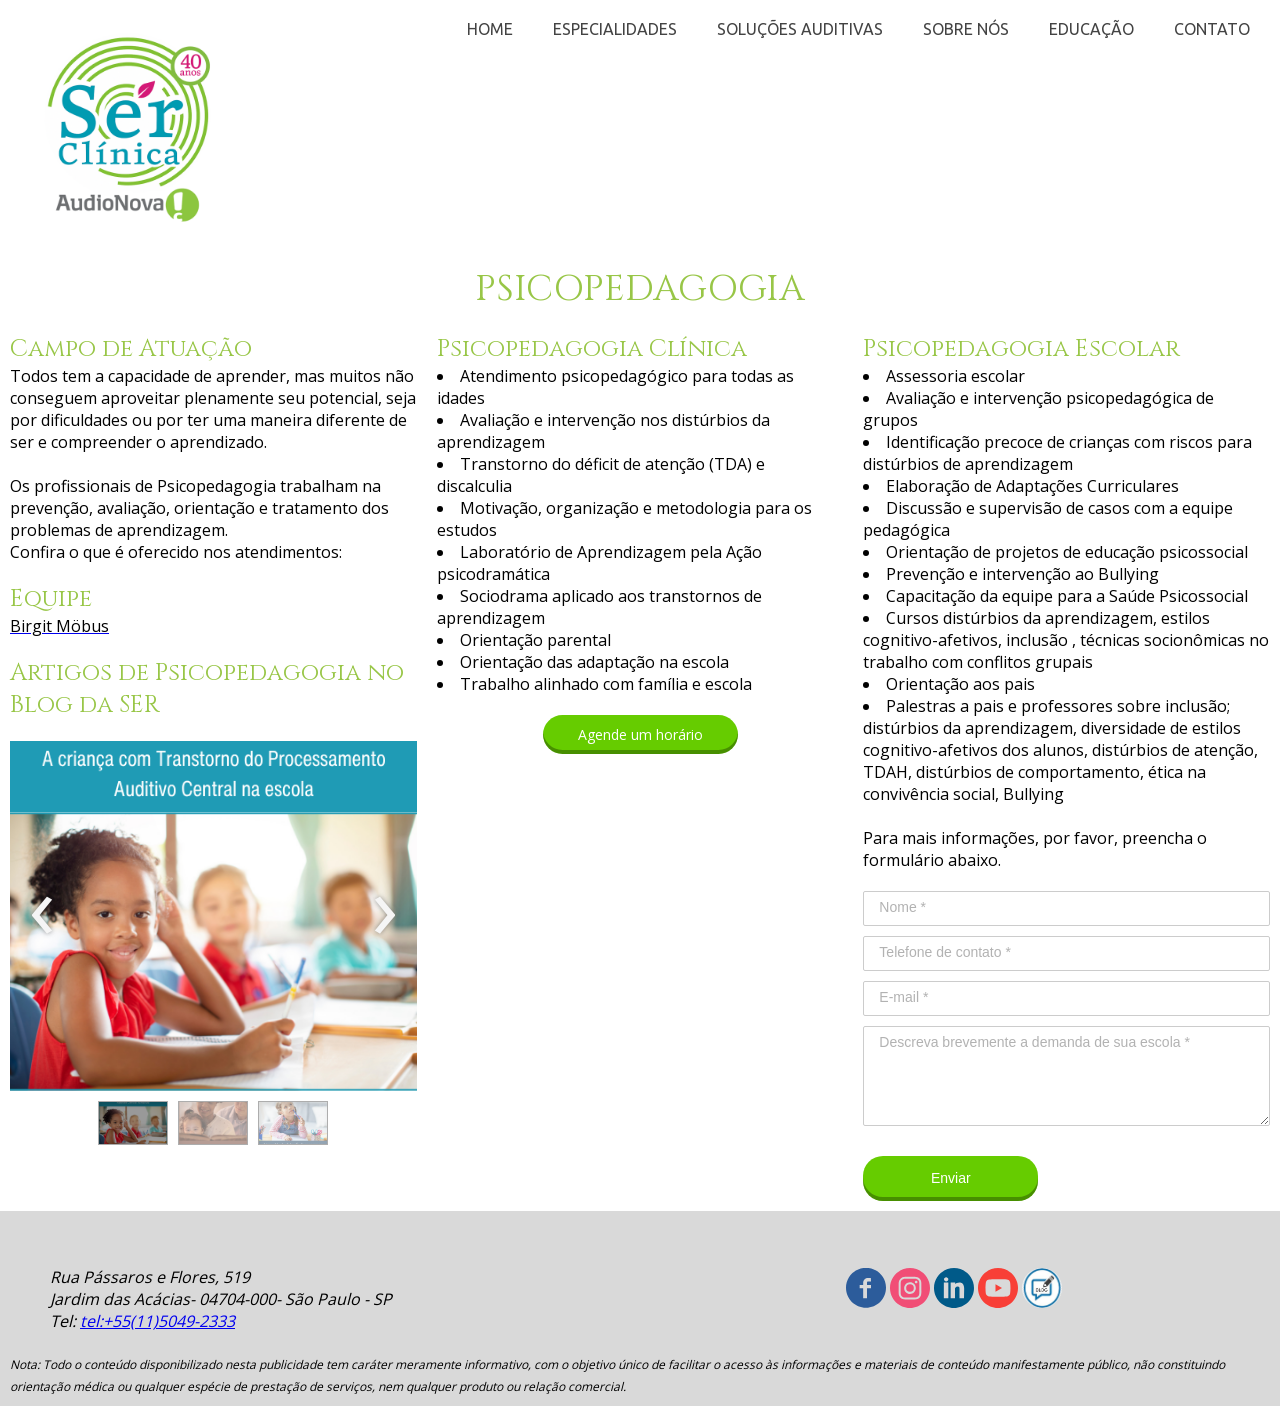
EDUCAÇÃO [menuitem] (1091, 29)
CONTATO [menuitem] (1212, 29)
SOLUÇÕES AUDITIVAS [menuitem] (800, 29)
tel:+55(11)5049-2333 (157, 1321)
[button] (133, 1123)
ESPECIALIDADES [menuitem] (615, 29)
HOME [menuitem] (490, 29)
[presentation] (42, 916)
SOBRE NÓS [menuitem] (966, 29)
